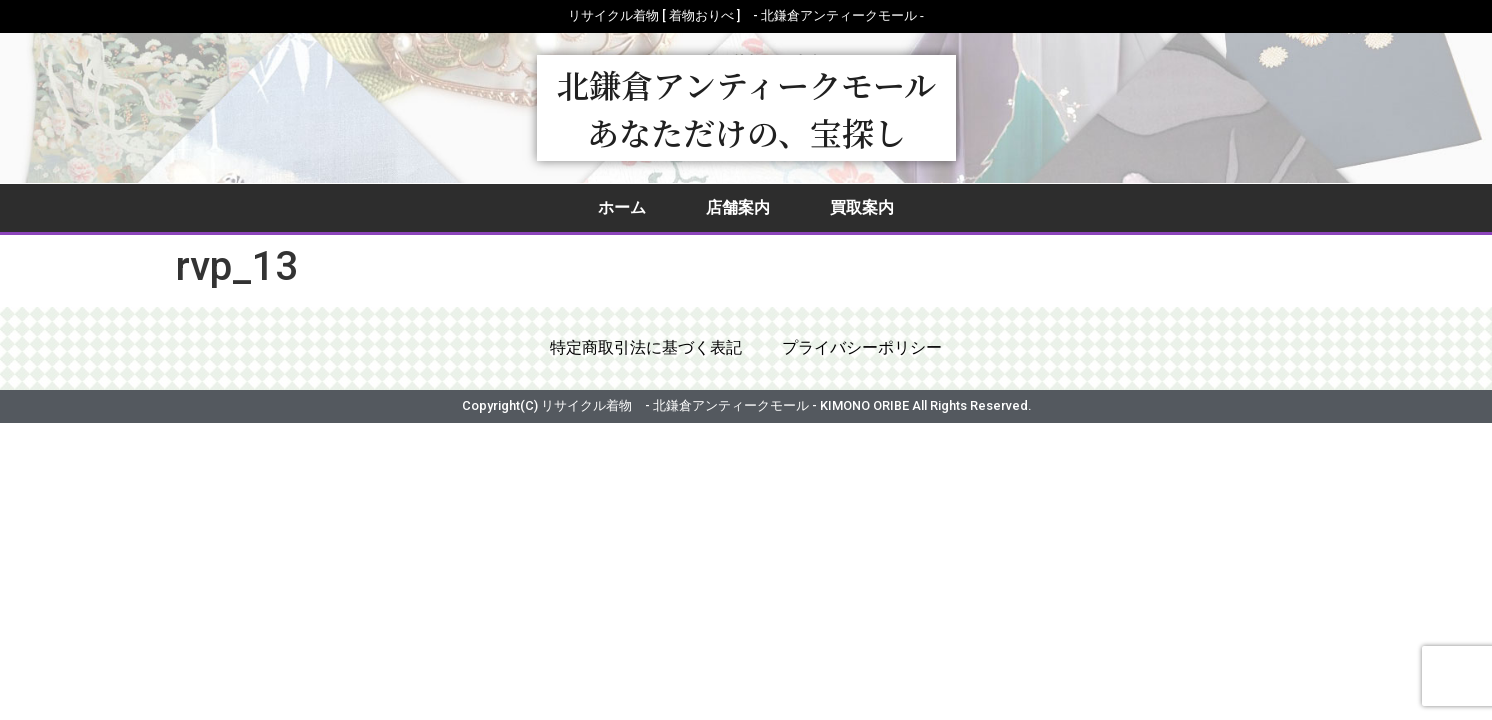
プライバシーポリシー (862, 349)
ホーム (622, 207)
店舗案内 (738, 207)
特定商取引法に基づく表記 (646, 349)
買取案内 (862, 207)
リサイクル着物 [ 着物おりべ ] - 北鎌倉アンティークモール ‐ (746, 15)
